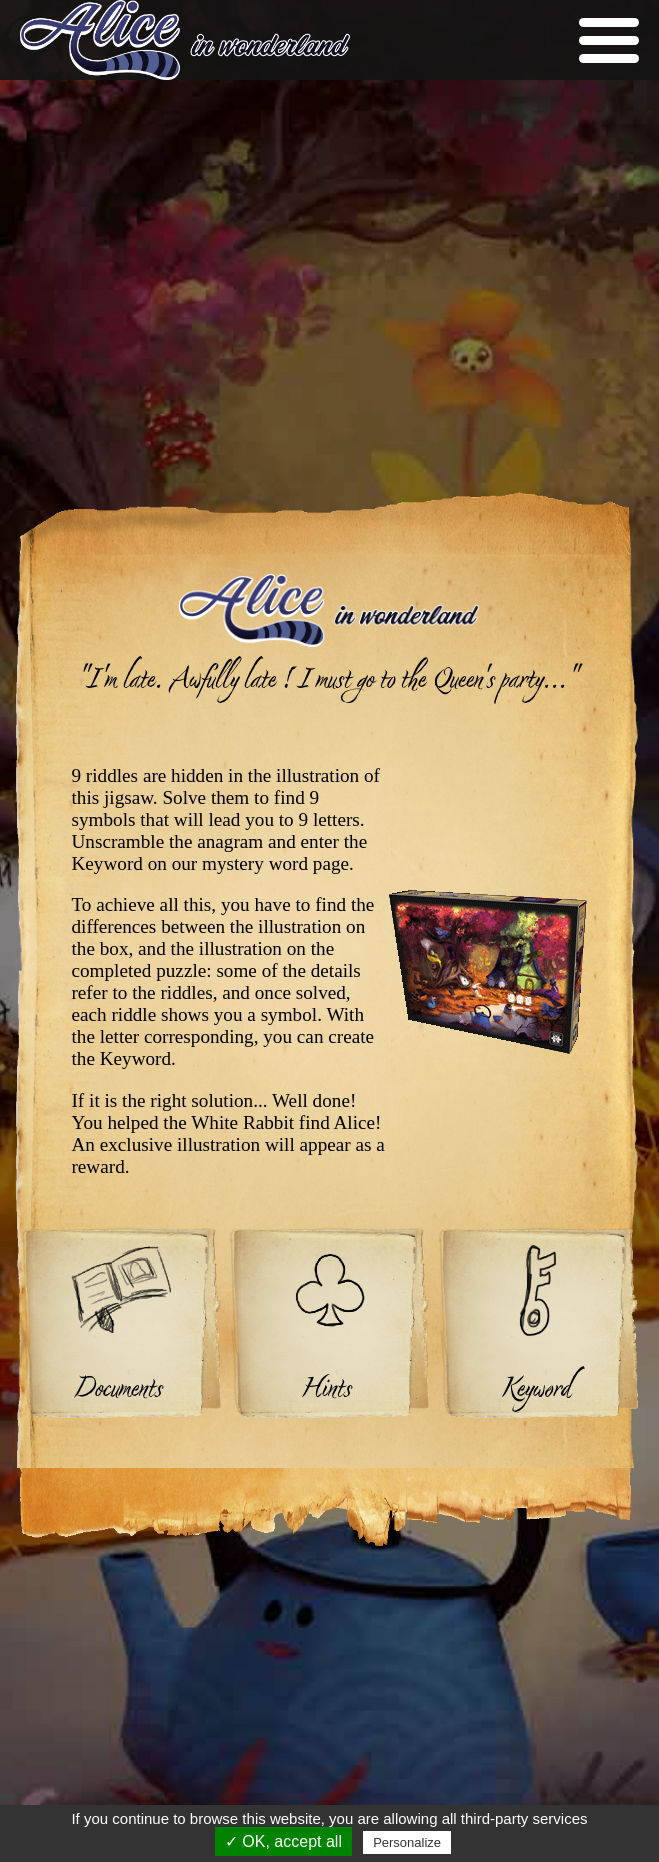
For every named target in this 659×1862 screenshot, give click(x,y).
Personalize (407, 1842)
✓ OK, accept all (283, 1841)
